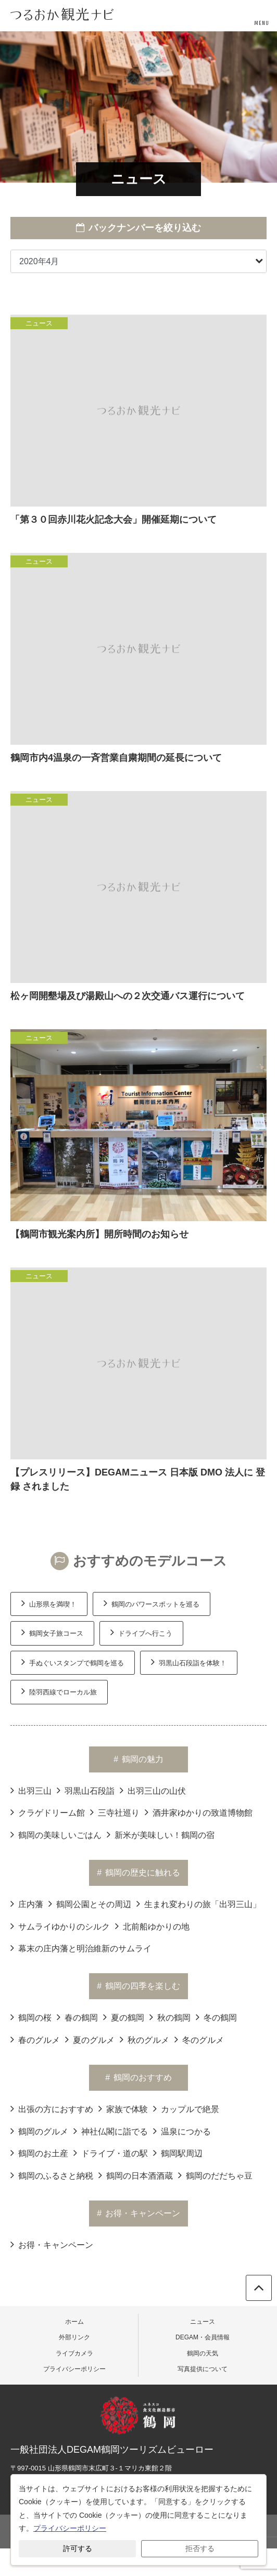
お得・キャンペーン (51, 2244)
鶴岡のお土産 (39, 2152)
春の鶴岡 (77, 2017)
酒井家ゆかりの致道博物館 (199, 1812)
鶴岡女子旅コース (52, 1632)
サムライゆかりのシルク (60, 1926)
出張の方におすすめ (51, 2108)
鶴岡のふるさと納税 (51, 2175)
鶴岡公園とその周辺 (89, 1903)
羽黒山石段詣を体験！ (188, 1661)
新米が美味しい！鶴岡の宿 (161, 1834)
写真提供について (203, 2369)
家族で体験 (123, 2108)
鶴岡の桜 (31, 2017)
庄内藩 (26, 1903)
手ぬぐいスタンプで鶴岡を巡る (72, 1661)
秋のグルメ (144, 2039)
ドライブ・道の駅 (110, 2152)
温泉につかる (182, 2131)
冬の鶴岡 (216, 2017)
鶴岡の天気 (202, 2353)
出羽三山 (31, 1790)
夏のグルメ (90, 2039)
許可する (77, 2548)
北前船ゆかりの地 (152, 1926)
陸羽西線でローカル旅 (59, 1691)
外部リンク (74, 2337)
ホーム (74, 2321)
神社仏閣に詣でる (110, 2131)
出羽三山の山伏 (153, 1790)
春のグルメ (35, 2039)
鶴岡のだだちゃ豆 (215, 2175)
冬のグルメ (199, 2039)
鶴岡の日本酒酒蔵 (135, 2175)
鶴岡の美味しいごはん (56, 1834)
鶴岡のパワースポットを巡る (151, 1603)
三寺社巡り (115, 1812)
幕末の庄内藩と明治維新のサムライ (81, 1948)
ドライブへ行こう (141, 1632)
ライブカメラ (74, 2353)
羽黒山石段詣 (86, 1790)
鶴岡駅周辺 (178, 2152)
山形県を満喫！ (49, 1603)
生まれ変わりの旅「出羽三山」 (198, 1903)
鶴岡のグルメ (39, 2131)
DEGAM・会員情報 (202, 2337)
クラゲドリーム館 (47, 1812)
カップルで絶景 (186, 2108)
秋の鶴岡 (170, 2017)
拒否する (200, 2548)
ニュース (202, 2321)
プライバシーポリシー (74, 2369)
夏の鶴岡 (123, 2017)
